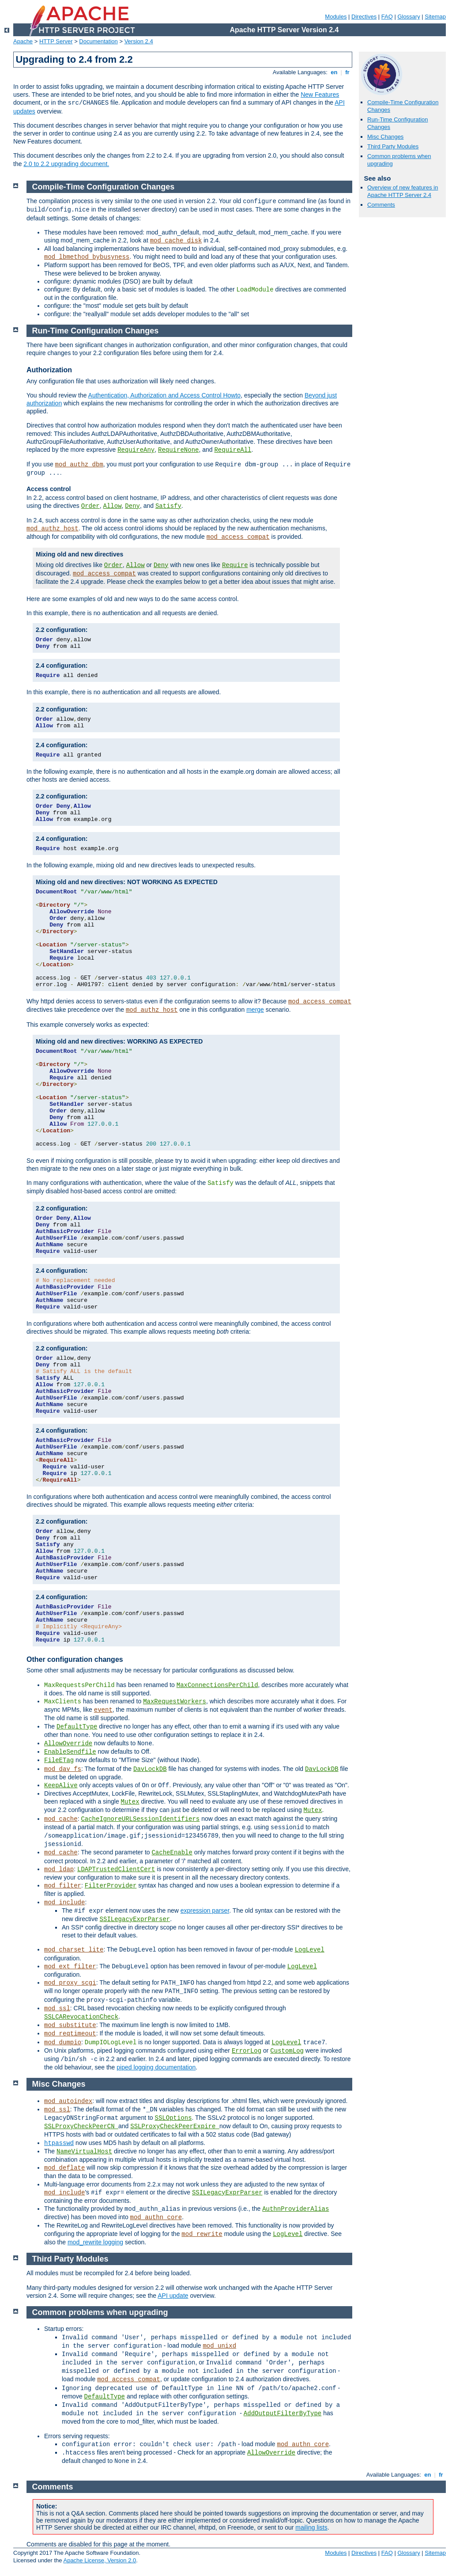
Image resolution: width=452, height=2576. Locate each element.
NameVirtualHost (84, 2151)
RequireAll (232, 450)
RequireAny (135, 450)
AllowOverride (68, 1743)
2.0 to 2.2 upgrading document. (66, 163)
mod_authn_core (156, 2217)
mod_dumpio (62, 2042)
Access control (48, 488)
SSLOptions (173, 2118)
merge (255, 1009)
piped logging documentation (156, 2067)
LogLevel (309, 1949)
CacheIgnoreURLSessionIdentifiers (140, 1819)
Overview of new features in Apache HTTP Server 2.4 (402, 191)
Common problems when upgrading (100, 2312)
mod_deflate (64, 2167)
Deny (132, 506)
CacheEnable (171, 1852)
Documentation (98, 41)
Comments (381, 204)
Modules (336, 16)
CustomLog (287, 2050)
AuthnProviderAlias (295, 2209)
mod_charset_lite (73, 1949)
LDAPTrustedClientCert (116, 1869)
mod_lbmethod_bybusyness (86, 257)
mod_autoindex (68, 2101)
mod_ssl (57, 2008)
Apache (23, 41)
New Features (320, 94)
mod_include (64, 1902)
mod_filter (62, 1885)
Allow (112, 506)
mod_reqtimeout (70, 2033)
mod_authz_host (52, 528)
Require (235, 565)
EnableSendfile (70, 1751)
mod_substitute (70, 2025)
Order (90, 506)
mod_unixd (219, 2345)
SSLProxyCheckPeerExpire (174, 2126)
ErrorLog (246, 2050)
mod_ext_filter (70, 1966)
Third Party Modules (392, 146)
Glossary (408, 16)
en (334, 72)
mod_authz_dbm (79, 464)
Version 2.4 (138, 41)
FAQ (387, 16)
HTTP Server (56, 41)
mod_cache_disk (176, 240)
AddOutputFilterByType (282, 2413)
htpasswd (59, 2143)
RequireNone (178, 450)
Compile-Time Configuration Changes (103, 186)
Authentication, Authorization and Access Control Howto (164, 395)
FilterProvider (111, 1885)
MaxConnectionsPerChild (217, 1685)
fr (347, 72)
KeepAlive (61, 1785)
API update (173, 2295)
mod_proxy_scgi (70, 1982)
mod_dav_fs (62, 1769)
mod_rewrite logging (95, 2242)
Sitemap (435, 16)
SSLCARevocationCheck (81, 2016)
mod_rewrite (201, 2234)
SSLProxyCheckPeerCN (81, 2126)
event (103, 1710)
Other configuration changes (74, 1659)
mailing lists (311, 2527)
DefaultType (76, 1726)
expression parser (205, 1910)
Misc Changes (385, 136)
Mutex (130, 1801)
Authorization (49, 370)
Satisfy (168, 506)
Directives (364, 16)
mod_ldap (59, 1869)
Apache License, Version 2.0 (99, 2560)
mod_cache (61, 1819)
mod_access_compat (238, 537)
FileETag (59, 1760)
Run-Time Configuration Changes (95, 330)
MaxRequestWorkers (174, 1701)
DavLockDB (150, 1769)
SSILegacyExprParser (135, 1919)
